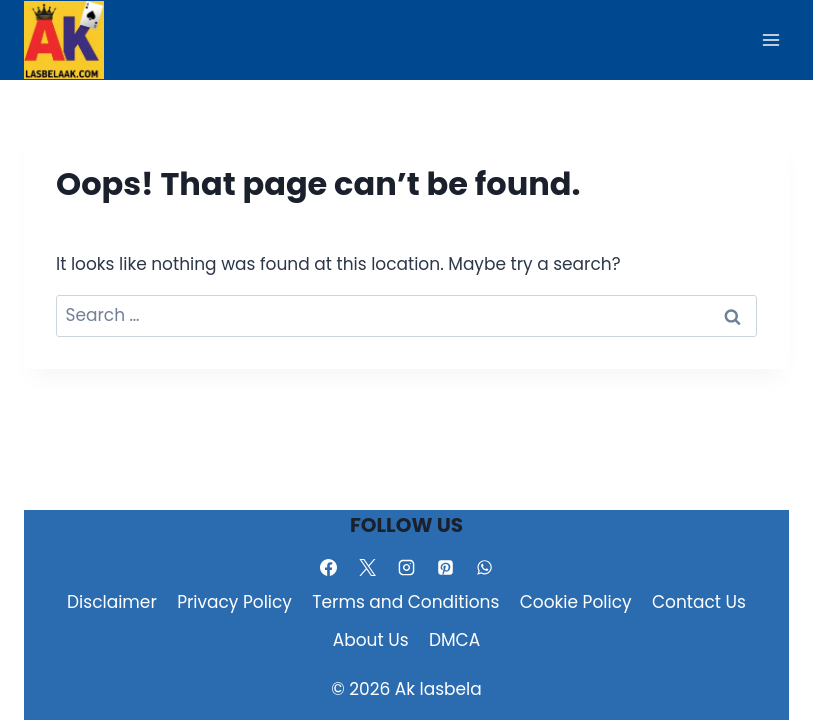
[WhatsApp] (485, 567)
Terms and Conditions (405, 602)
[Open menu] (770, 39)
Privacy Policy (234, 602)
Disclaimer (112, 602)
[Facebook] (328, 567)
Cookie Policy (576, 602)
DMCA (454, 640)
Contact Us (699, 602)
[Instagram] (407, 567)
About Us (371, 640)
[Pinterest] (446, 567)
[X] (367, 567)
